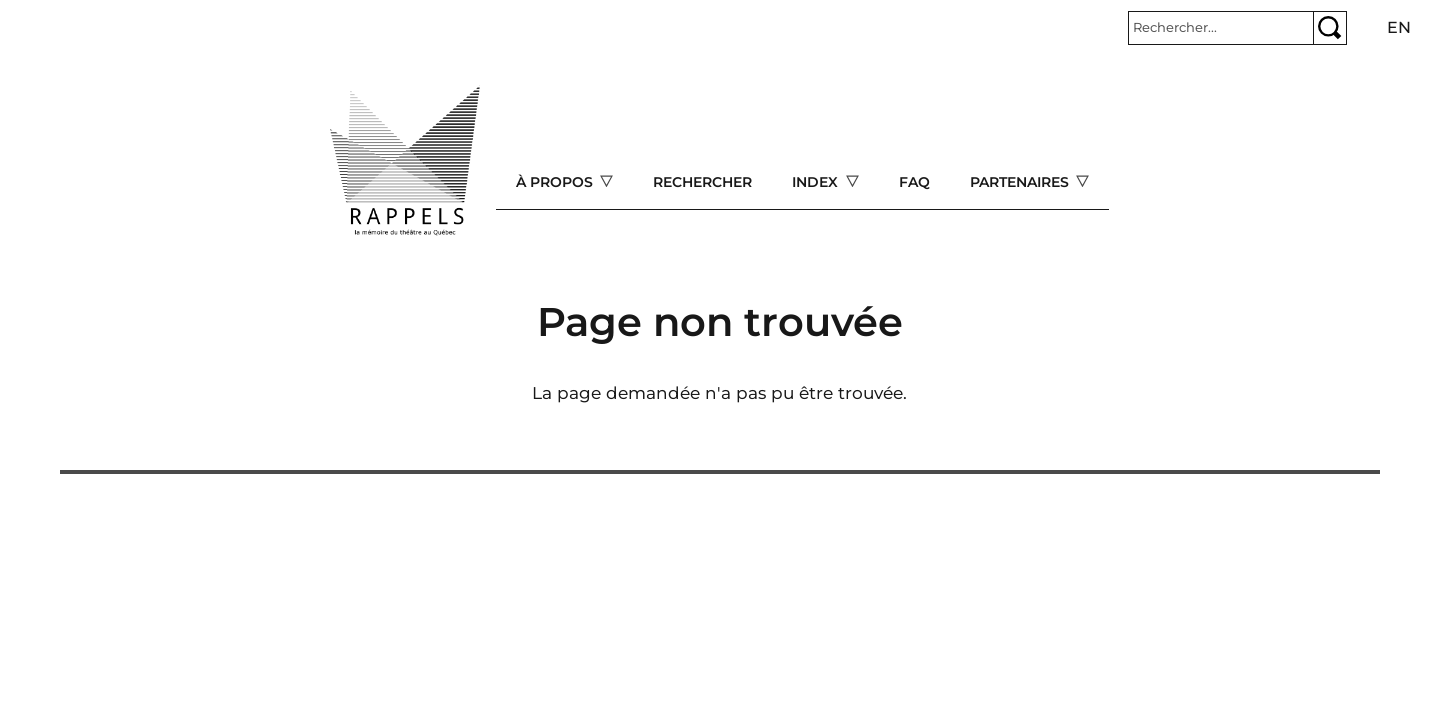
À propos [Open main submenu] (556, 182)
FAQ (914, 182)
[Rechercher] (1221, 28)
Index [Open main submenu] (817, 182)
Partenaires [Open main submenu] (1021, 182)
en (1399, 27)
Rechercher (702, 182)
